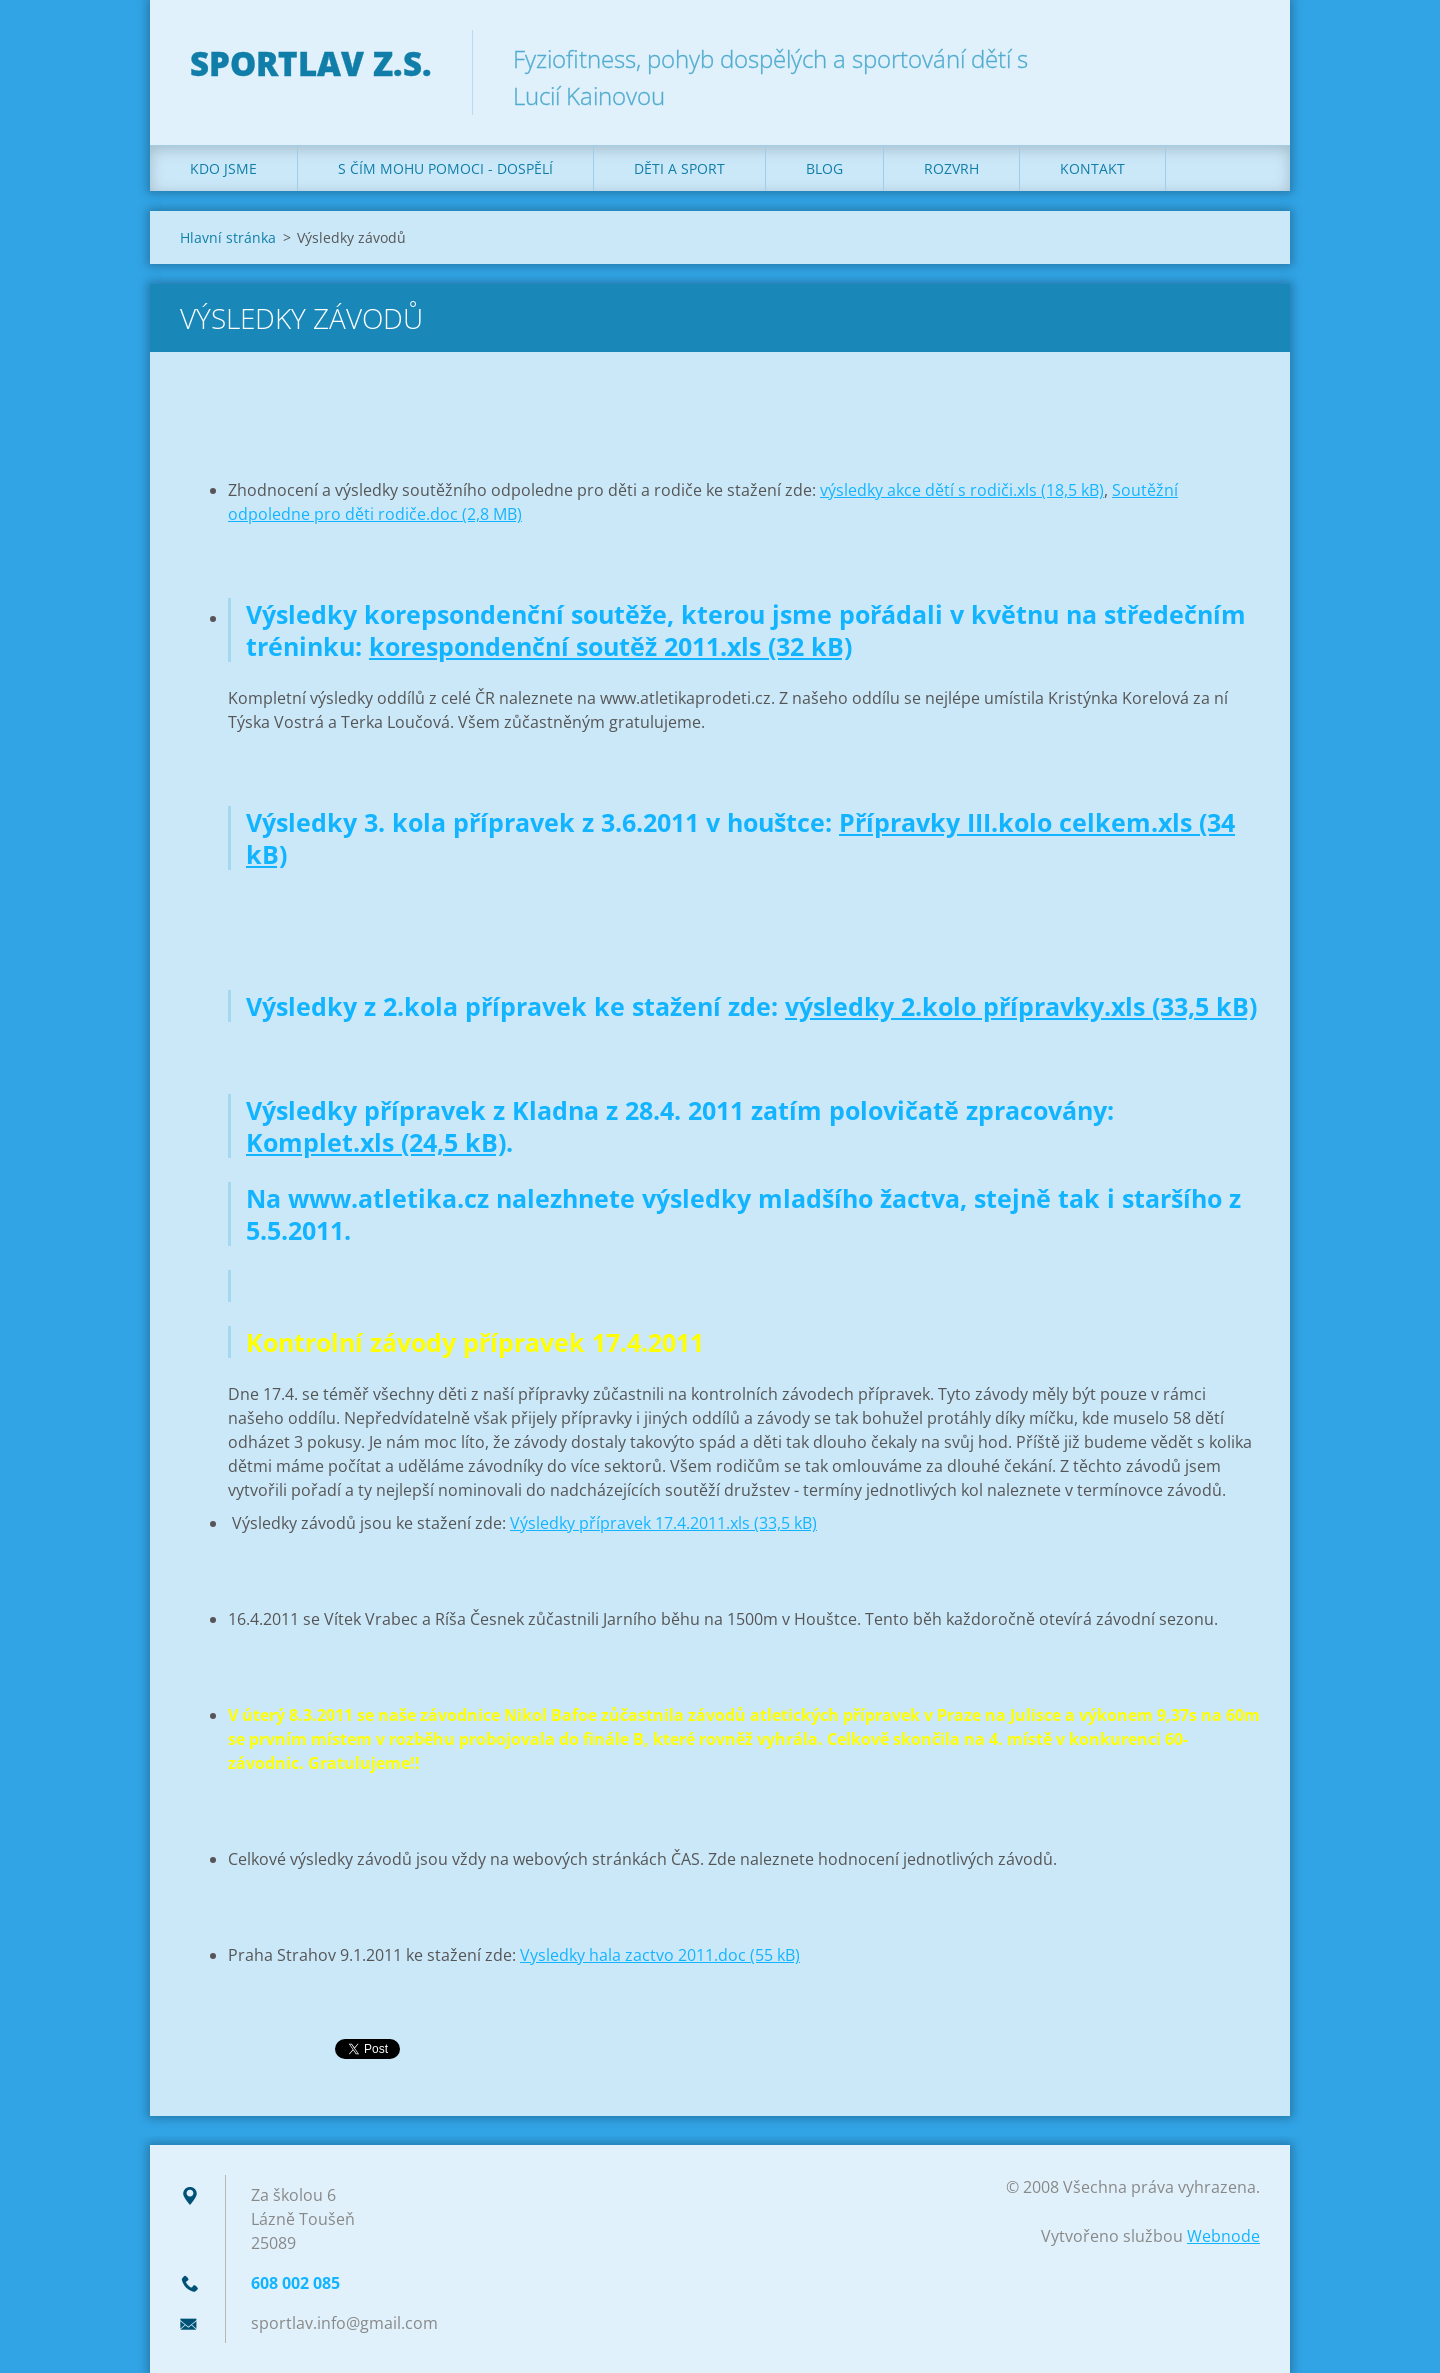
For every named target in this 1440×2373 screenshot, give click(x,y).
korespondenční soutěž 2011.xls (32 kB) (610, 646)
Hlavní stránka (228, 237)
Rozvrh (951, 168)
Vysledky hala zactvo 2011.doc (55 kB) (660, 1955)
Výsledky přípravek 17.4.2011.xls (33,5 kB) (663, 1523)
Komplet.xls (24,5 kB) (376, 1142)
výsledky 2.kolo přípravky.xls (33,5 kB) (1021, 1006)
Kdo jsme (223, 168)
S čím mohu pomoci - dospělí (445, 168)
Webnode (1223, 2236)
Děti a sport (679, 168)
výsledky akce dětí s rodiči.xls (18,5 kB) (962, 490)
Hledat (1238, 58)
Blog (824, 168)
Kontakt (1092, 168)
